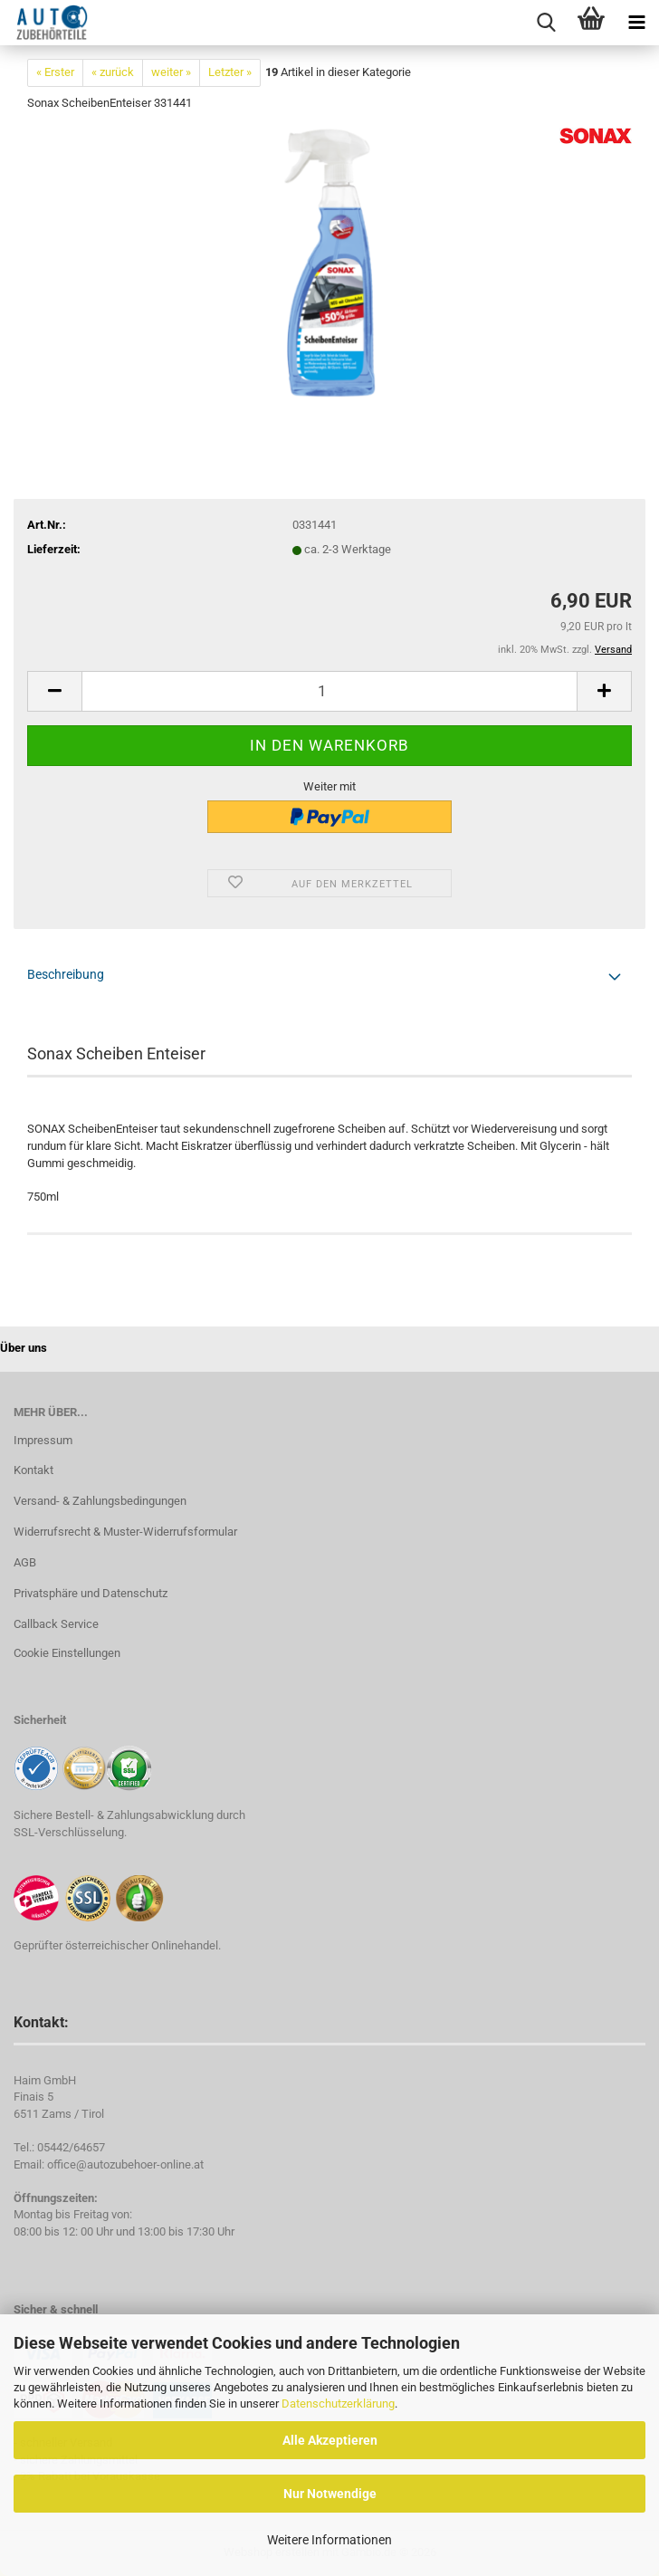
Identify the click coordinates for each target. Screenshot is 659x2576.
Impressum (43, 1440)
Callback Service (56, 1624)
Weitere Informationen (329, 2540)
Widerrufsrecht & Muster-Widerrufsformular (125, 1531)
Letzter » (230, 72)
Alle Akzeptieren (329, 2440)
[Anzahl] (329, 691)
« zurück (112, 72)
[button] (54, 691)
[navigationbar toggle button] (636, 22)
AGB (25, 1562)
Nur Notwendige (330, 2493)
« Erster (55, 72)
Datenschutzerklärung (338, 2403)
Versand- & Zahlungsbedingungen (100, 1501)
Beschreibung (65, 974)
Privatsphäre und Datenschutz (90, 1593)
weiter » (171, 72)
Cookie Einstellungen (67, 1653)
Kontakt (33, 1470)
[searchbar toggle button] (545, 22)
